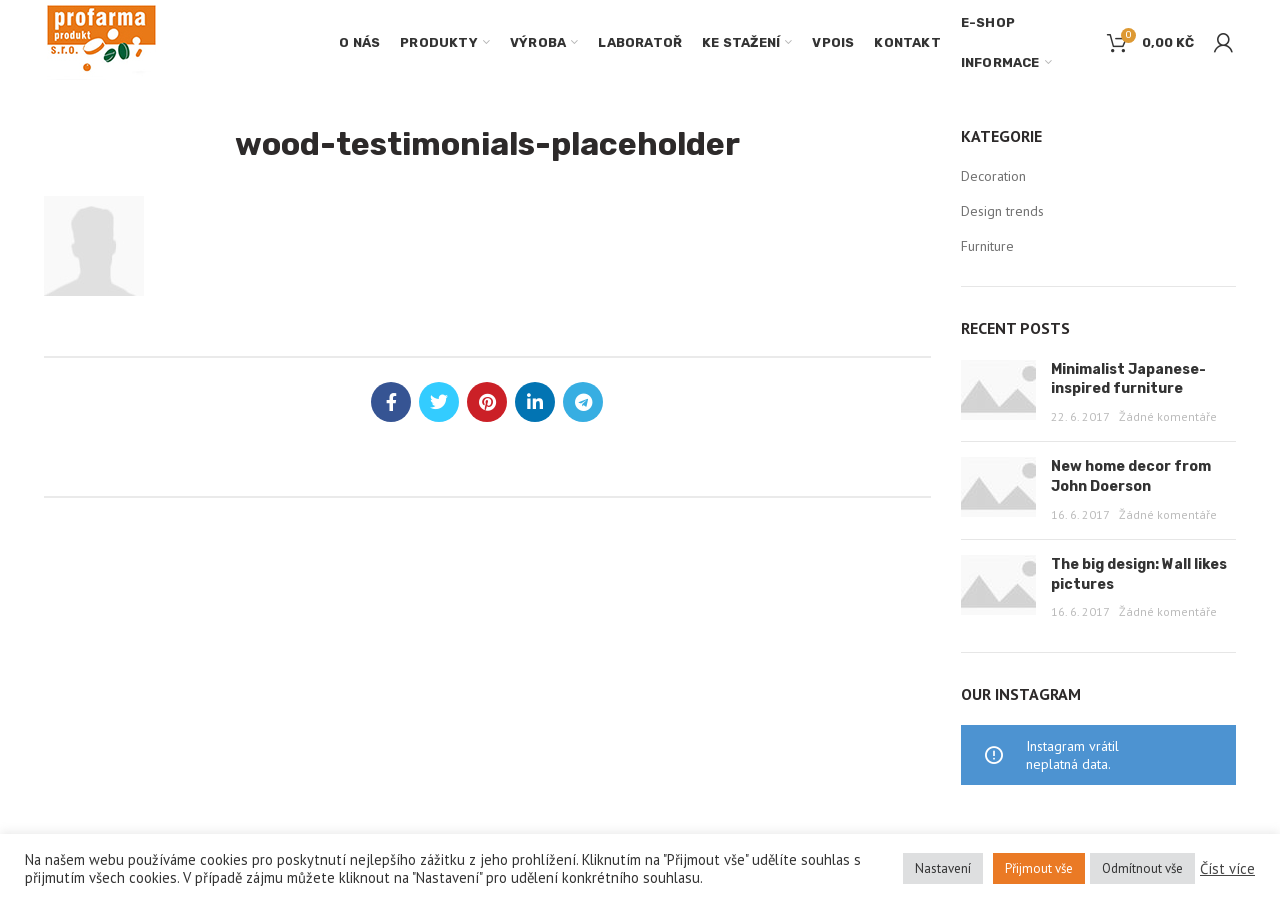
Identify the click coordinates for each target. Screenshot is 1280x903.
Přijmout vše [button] (1039, 868)
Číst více (1227, 869)
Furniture (987, 246)
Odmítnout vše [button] (1142, 868)
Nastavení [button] (943, 868)
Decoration (993, 176)
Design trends (1002, 211)
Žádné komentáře (1168, 416)
